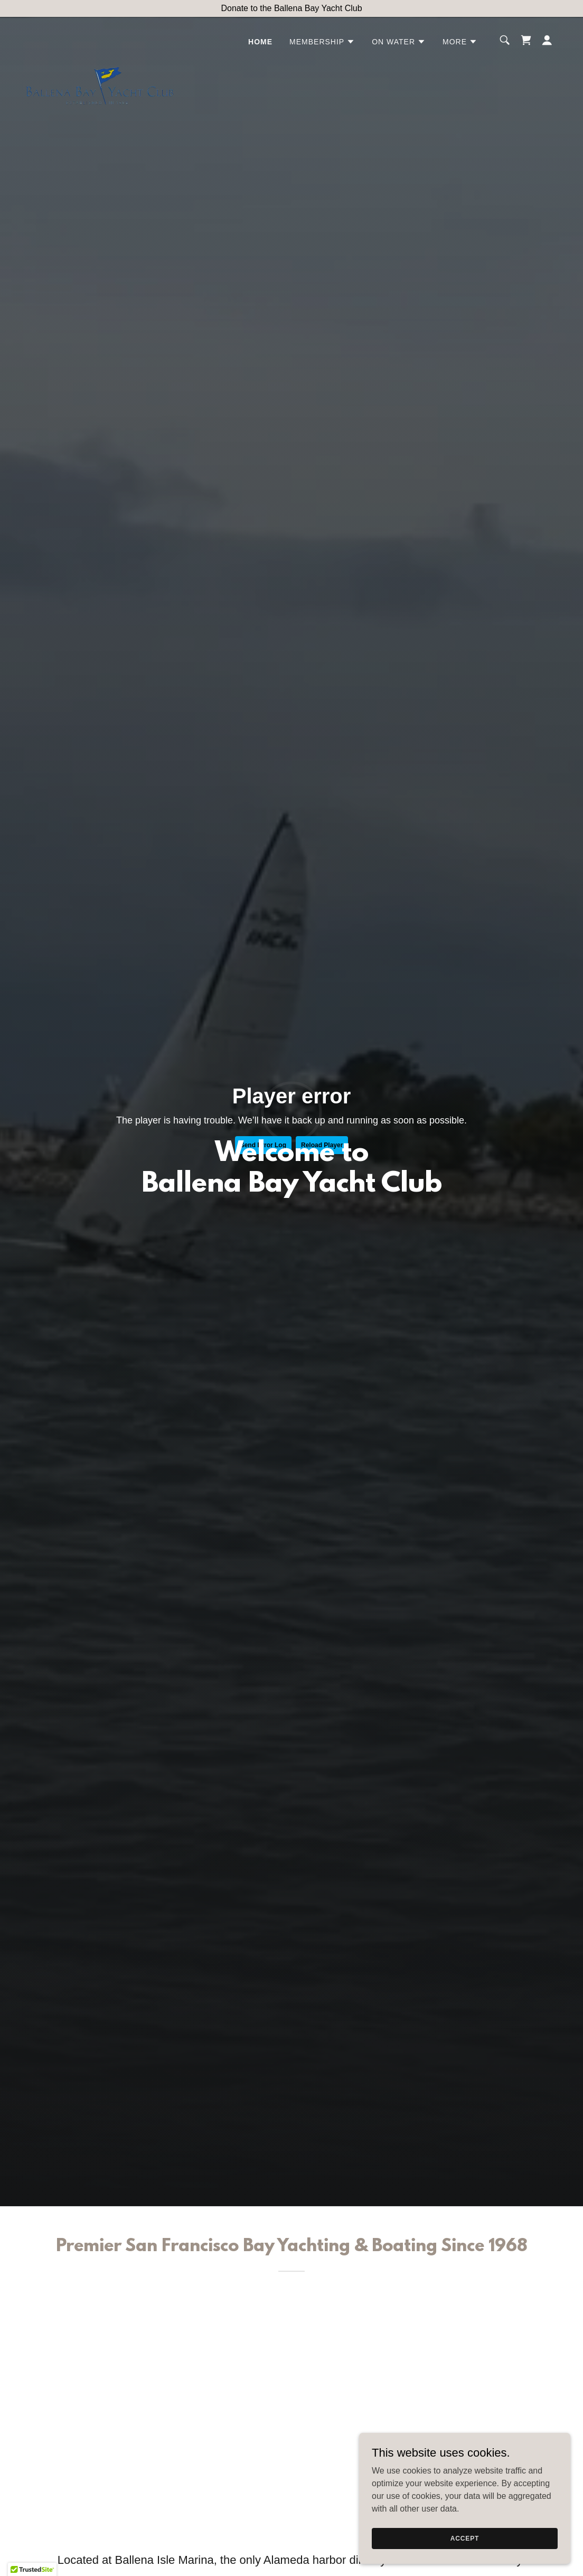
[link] (99, 38)
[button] (322, 41)
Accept (464, 2538)
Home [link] (260, 42)
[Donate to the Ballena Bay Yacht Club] (291, 8)
